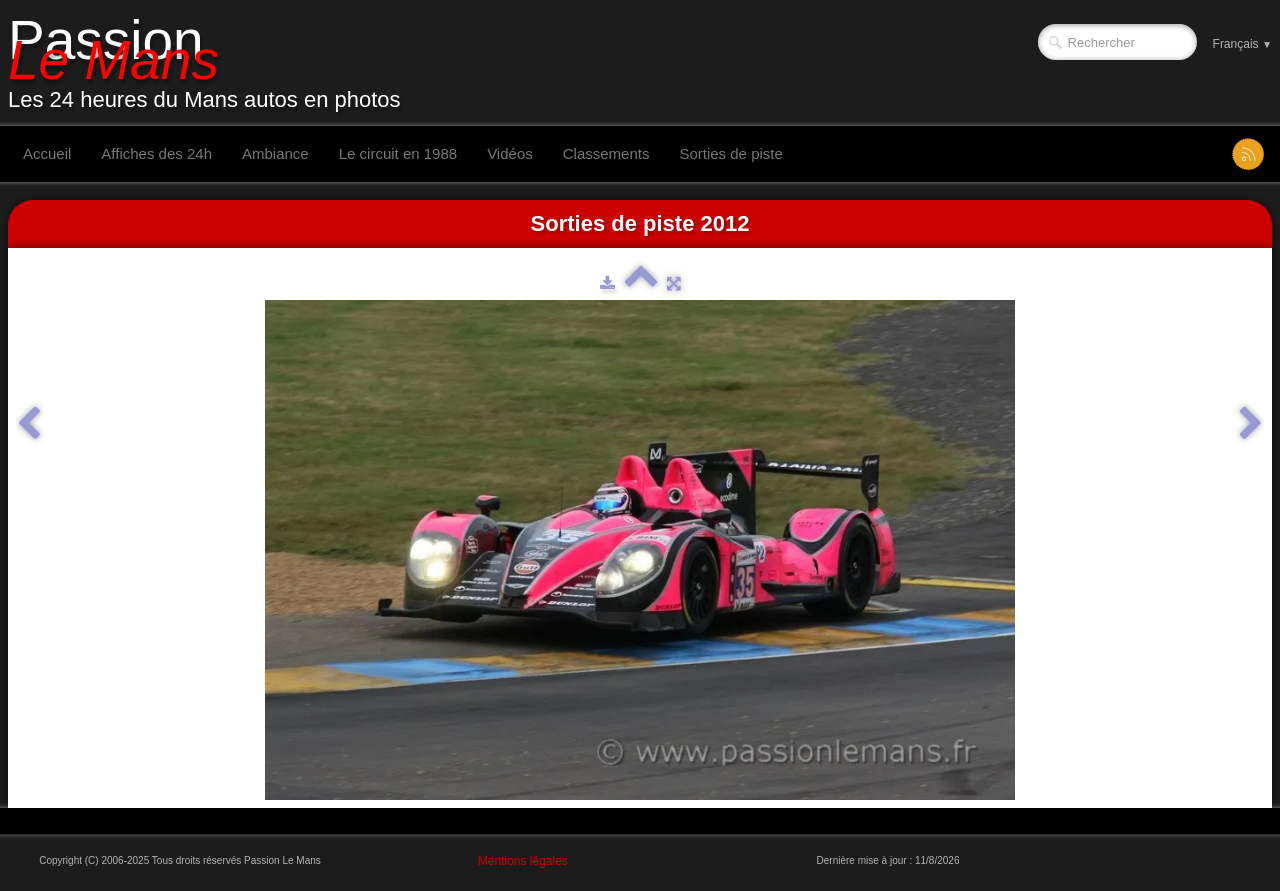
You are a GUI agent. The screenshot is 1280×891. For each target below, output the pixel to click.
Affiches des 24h (156, 153)
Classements (606, 153)
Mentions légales (523, 861)
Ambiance (275, 153)
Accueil (47, 153)
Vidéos (510, 153)
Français (1242, 44)
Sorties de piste (730, 153)
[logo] (212, 63)
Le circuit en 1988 (398, 153)
